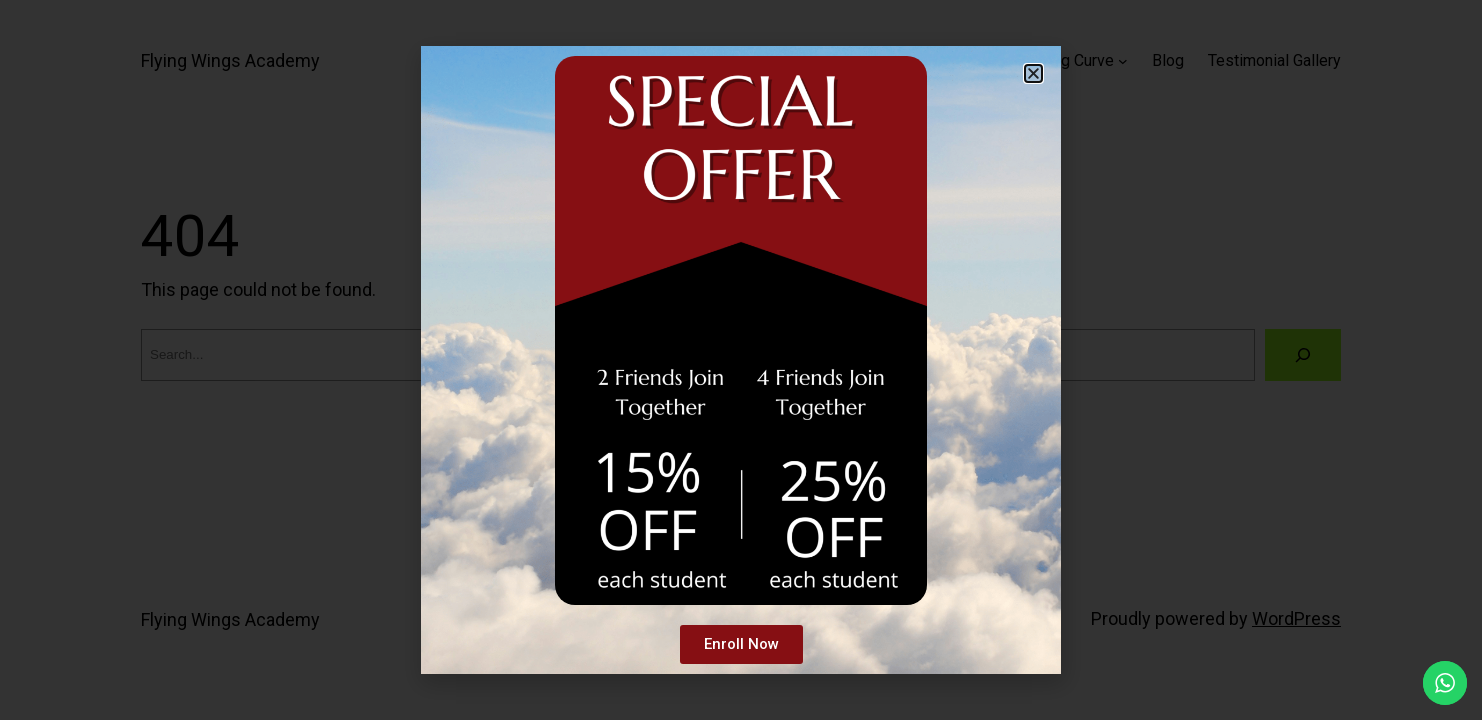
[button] (1033, 73)
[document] (741, 360)
